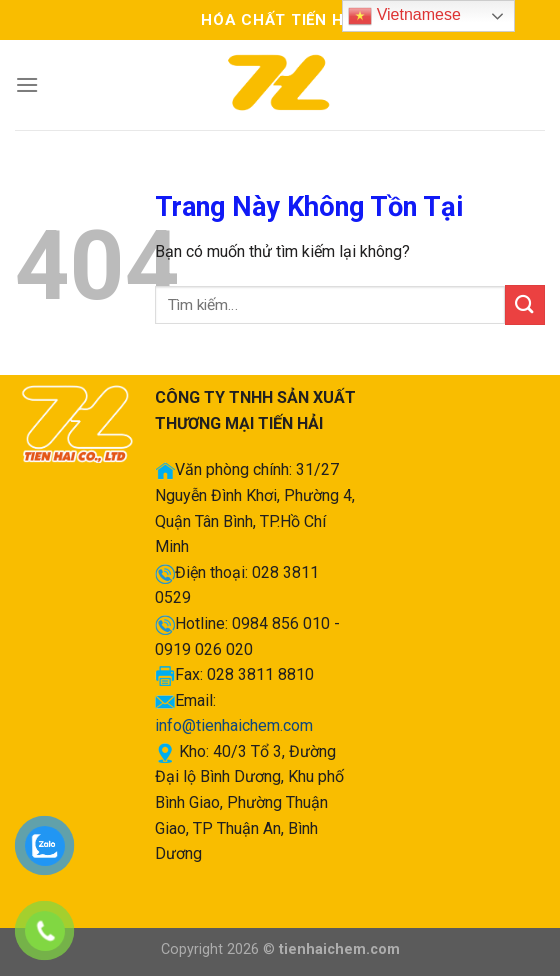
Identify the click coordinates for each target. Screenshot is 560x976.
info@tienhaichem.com (234, 725)
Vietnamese (404, 16)
